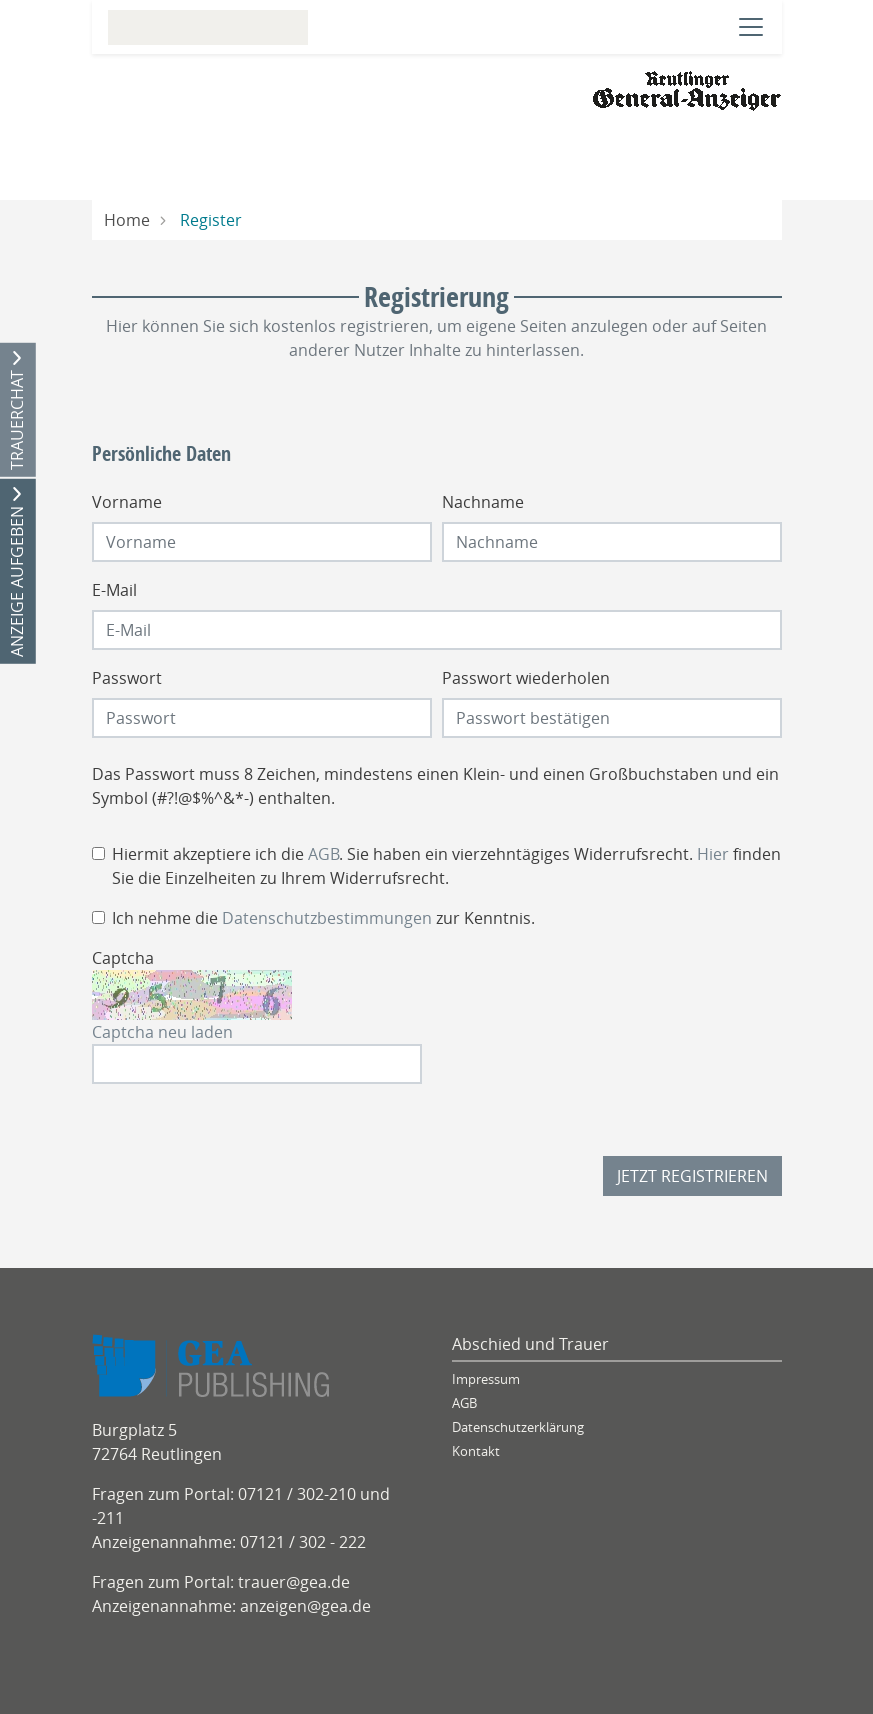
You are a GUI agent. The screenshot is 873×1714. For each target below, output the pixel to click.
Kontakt (476, 1451)
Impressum (486, 1379)
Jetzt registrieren (692, 1176)
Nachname (483, 502)
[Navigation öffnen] (751, 27)
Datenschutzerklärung (518, 1427)
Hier (713, 854)
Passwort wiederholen (526, 678)
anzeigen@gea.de (305, 1606)
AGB (323, 854)
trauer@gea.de (294, 1582)
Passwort (127, 678)
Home (127, 220)
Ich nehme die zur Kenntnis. (323, 918)
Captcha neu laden (162, 1032)
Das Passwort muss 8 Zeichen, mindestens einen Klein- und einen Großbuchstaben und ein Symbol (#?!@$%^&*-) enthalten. (435, 786)
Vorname (127, 502)
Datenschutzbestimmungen (327, 918)
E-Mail (114, 590)
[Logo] (687, 89)
